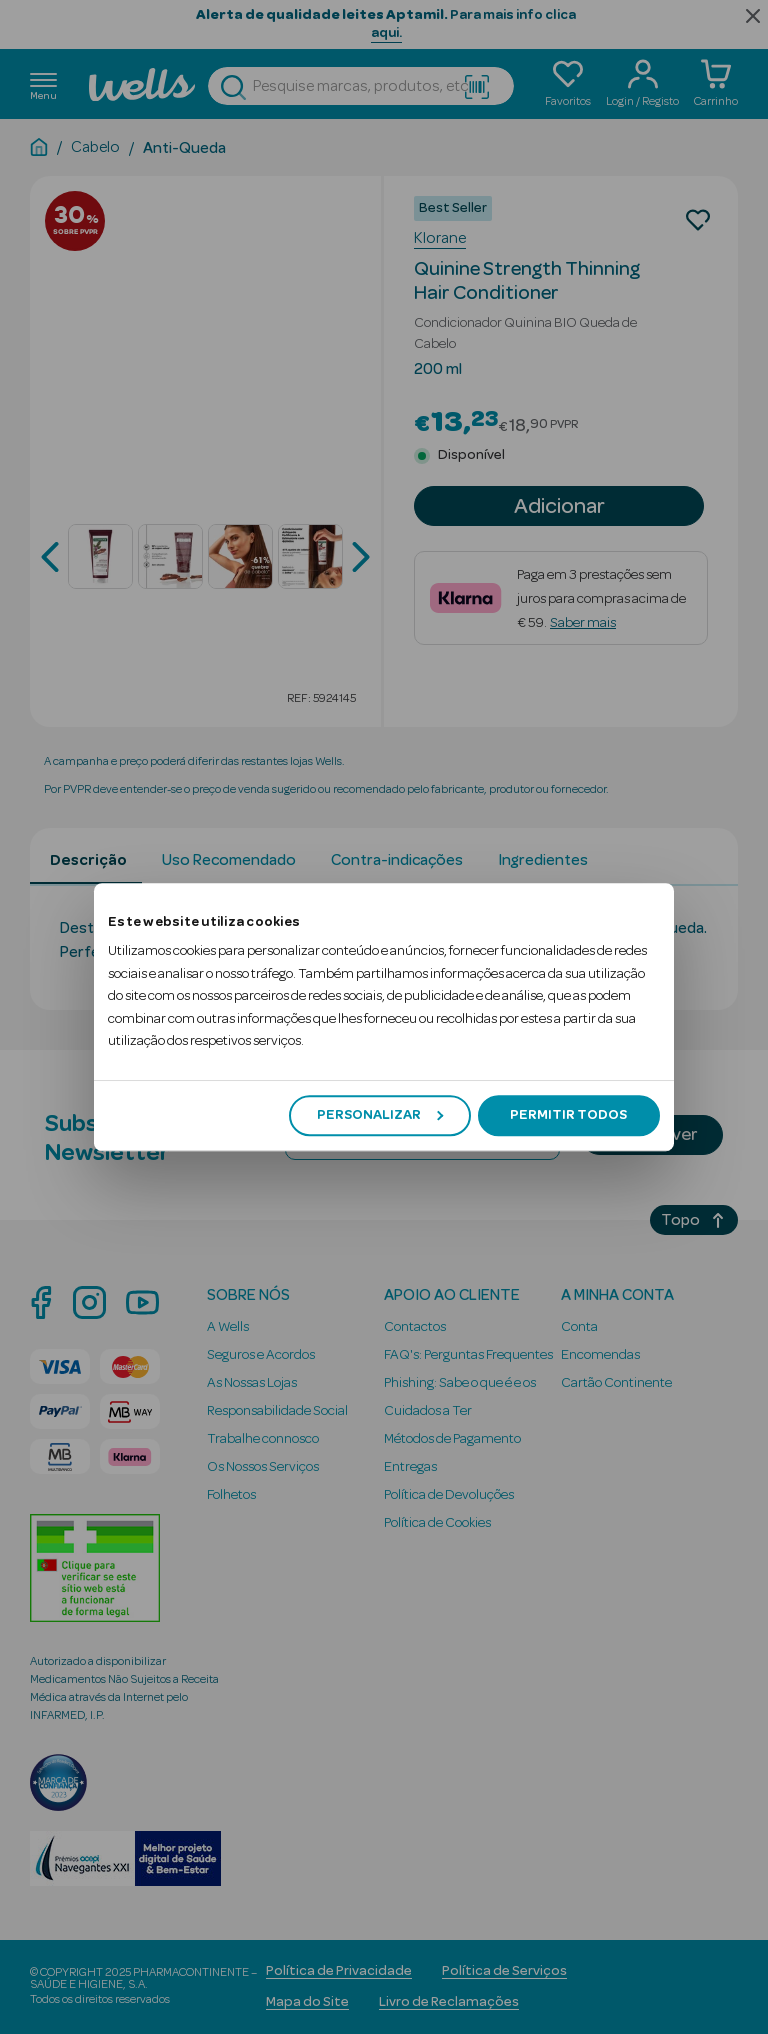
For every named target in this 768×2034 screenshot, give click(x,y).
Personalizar (380, 1115)
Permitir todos (568, 1115)
